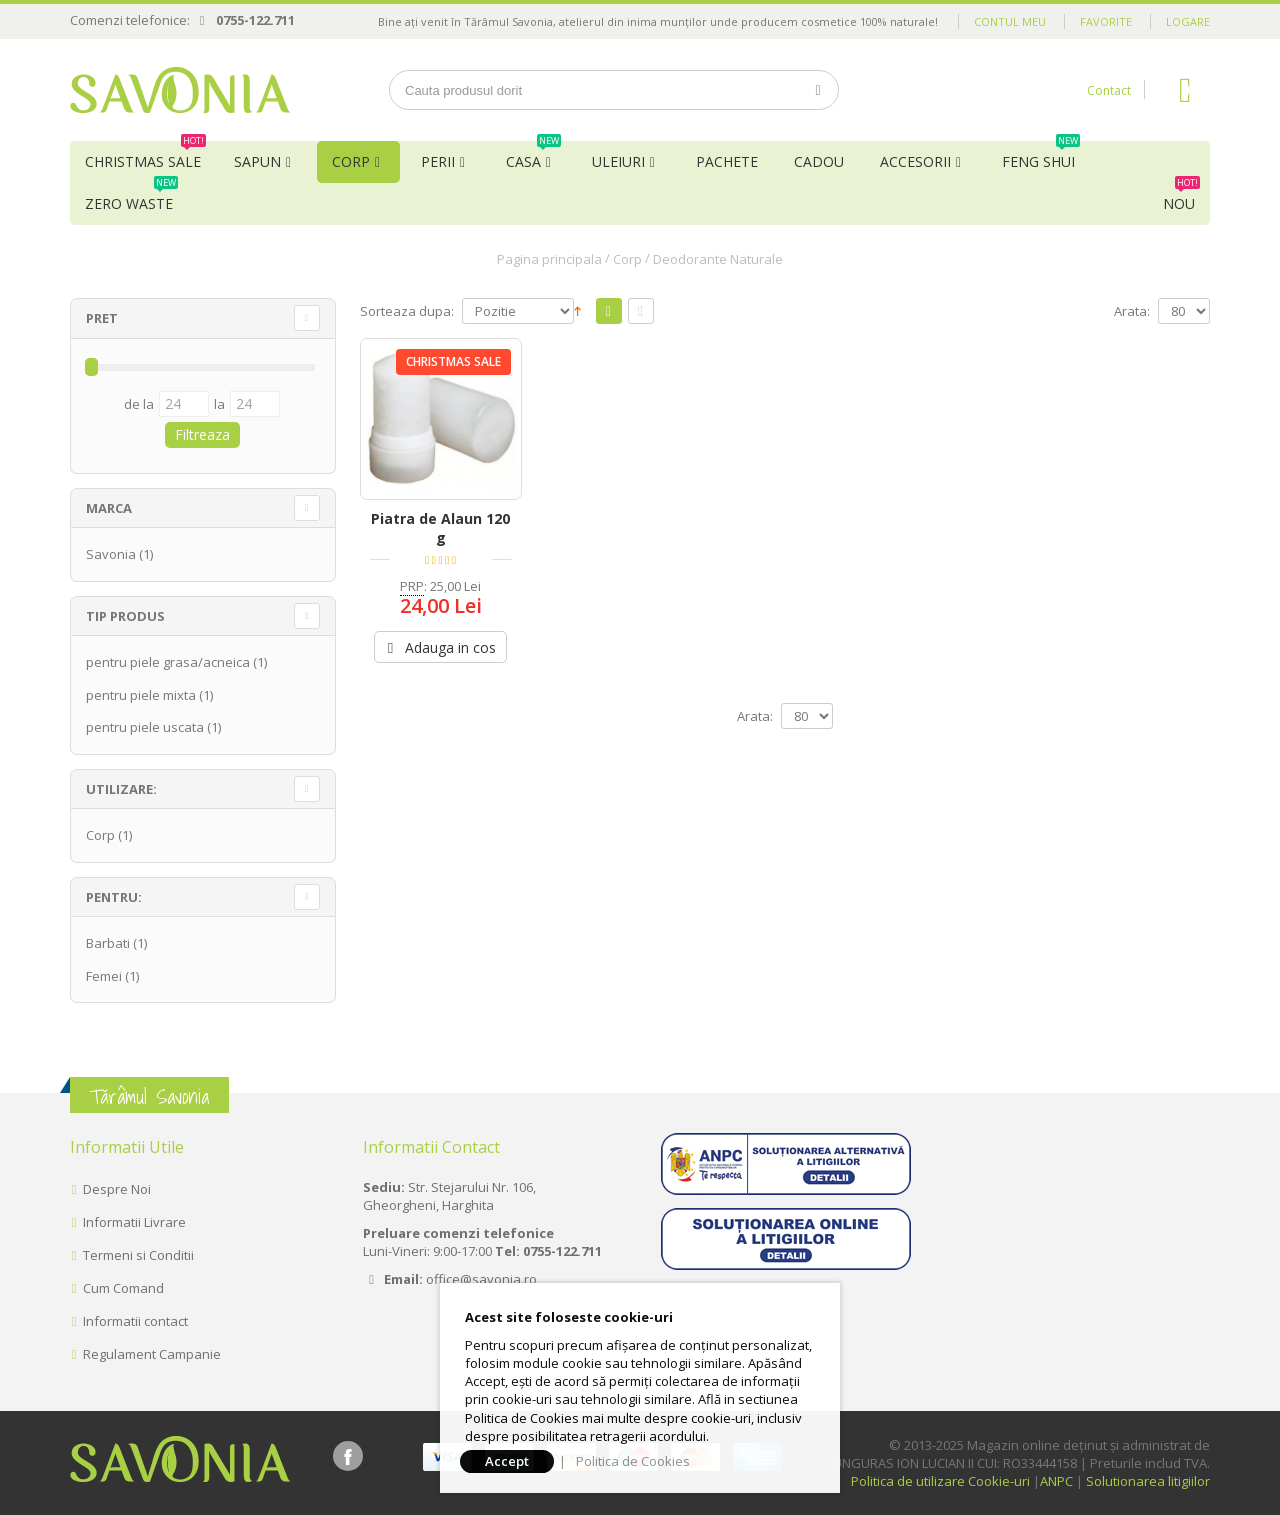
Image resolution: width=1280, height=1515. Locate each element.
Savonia (111, 554)
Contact (1109, 90)
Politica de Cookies (633, 1461)
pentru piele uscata (145, 727)
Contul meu (1010, 21)
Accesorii (915, 161)
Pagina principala (549, 259)
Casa (533, 156)
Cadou (819, 161)
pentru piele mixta (141, 695)
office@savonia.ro (481, 1279)
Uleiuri (618, 161)
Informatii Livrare (134, 1222)
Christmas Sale (145, 156)
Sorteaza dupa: (407, 311)
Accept (507, 1461)
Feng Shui (1041, 156)
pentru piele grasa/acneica (168, 662)
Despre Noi (117, 1189)
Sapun (257, 161)
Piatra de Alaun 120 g (440, 528)
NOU (1181, 198)
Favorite (1106, 21)
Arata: (1132, 311)
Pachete (727, 161)
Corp (351, 161)
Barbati (108, 943)
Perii (438, 161)
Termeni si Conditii (138, 1255)
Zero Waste (131, 198)
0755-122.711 (255, 20)
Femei (104, 976)
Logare (1188, 21)
